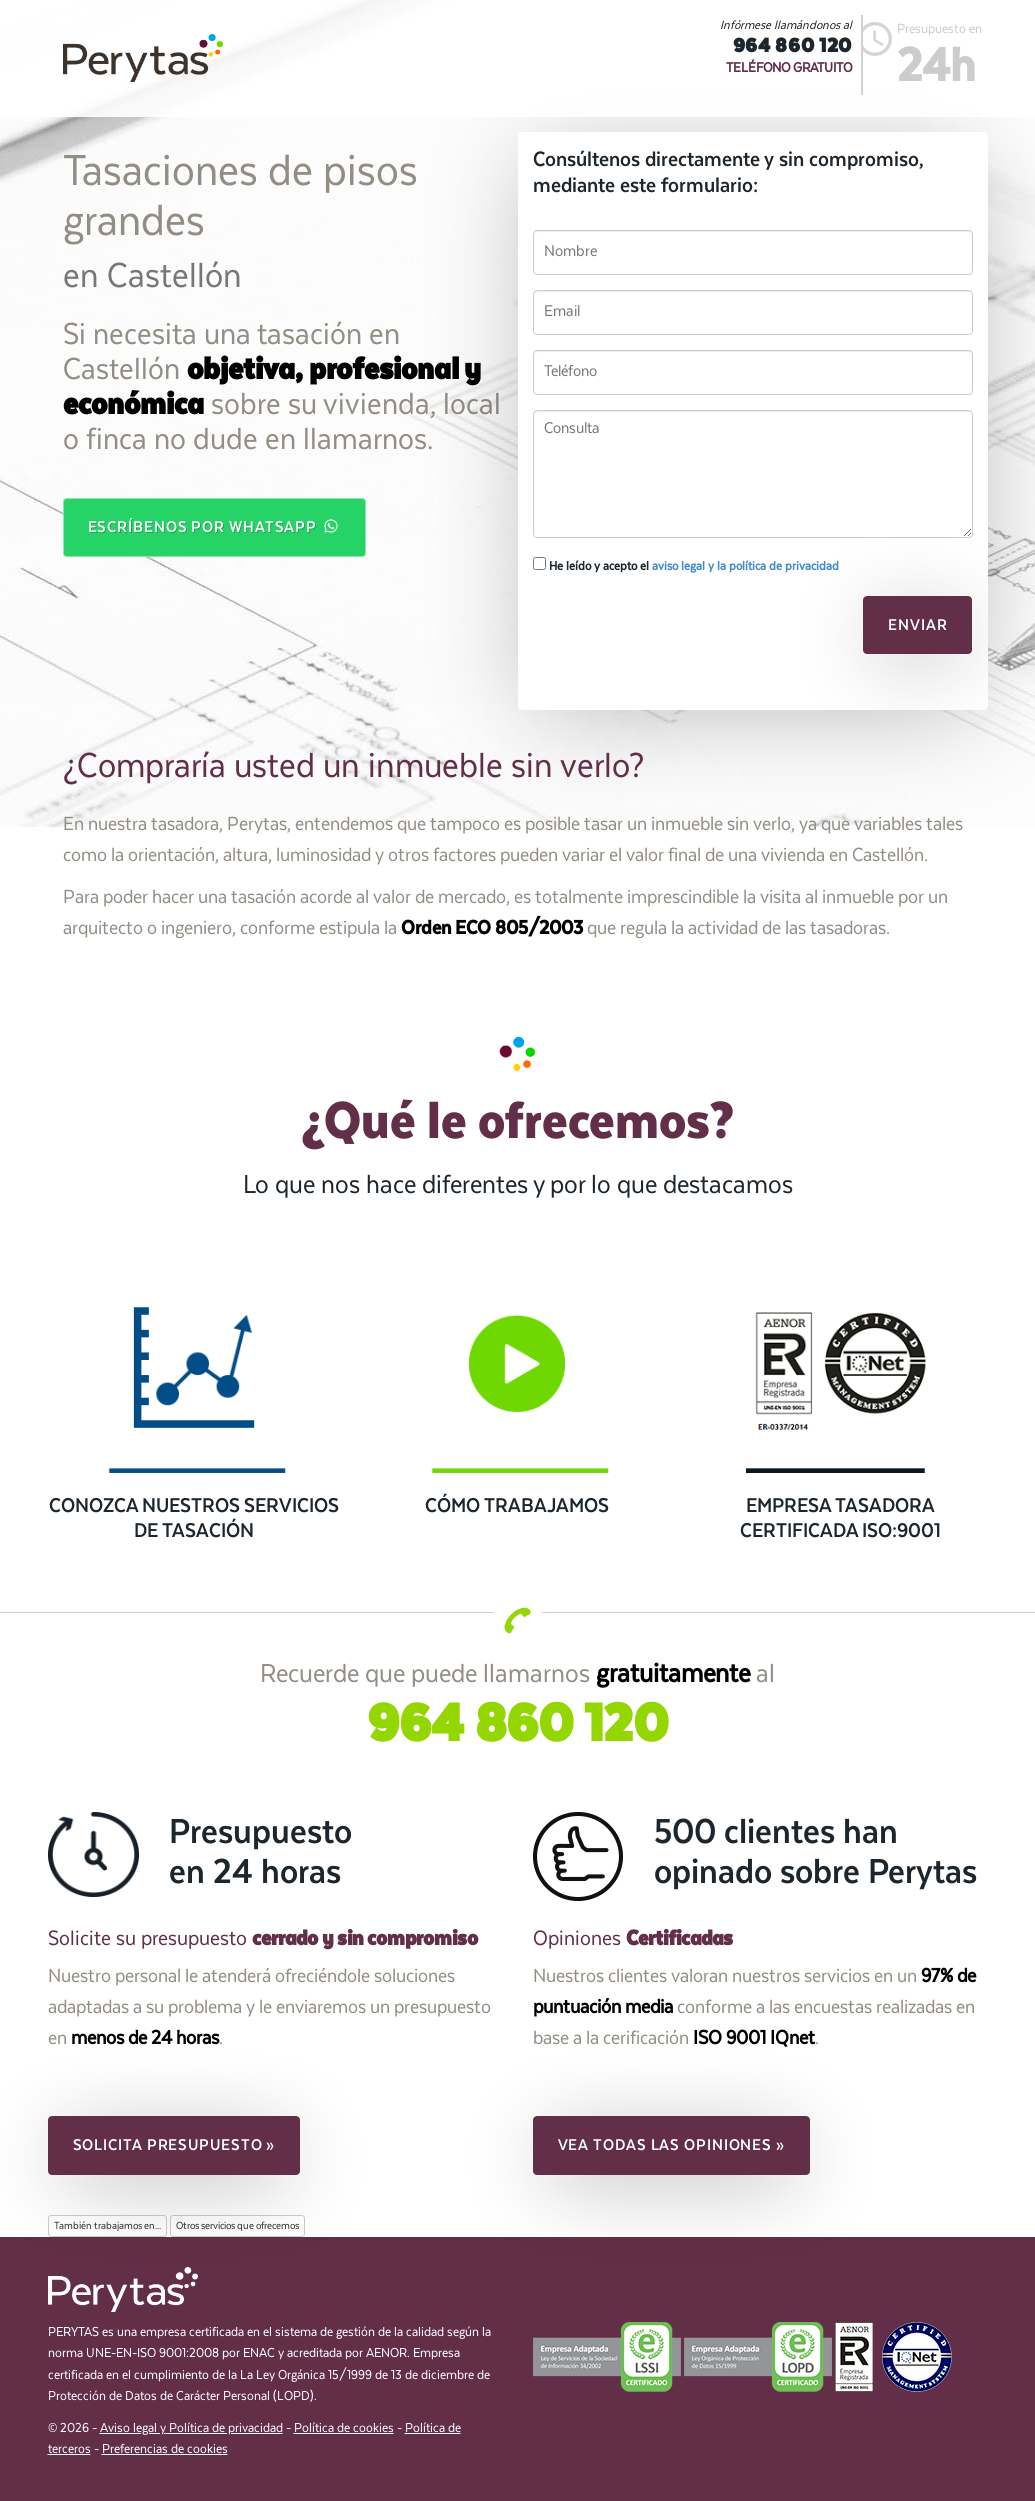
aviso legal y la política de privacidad (745, 566)
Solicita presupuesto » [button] (174, 2145)
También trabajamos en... (107, 2226)
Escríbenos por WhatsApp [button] (215, 526)
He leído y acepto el (686, 565)
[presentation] (670, 631)
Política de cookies (344, 2428)
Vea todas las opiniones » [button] (672, 2145)
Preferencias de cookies (165, 2449)
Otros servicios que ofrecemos (237, 2226)
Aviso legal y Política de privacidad (191, 2428)
